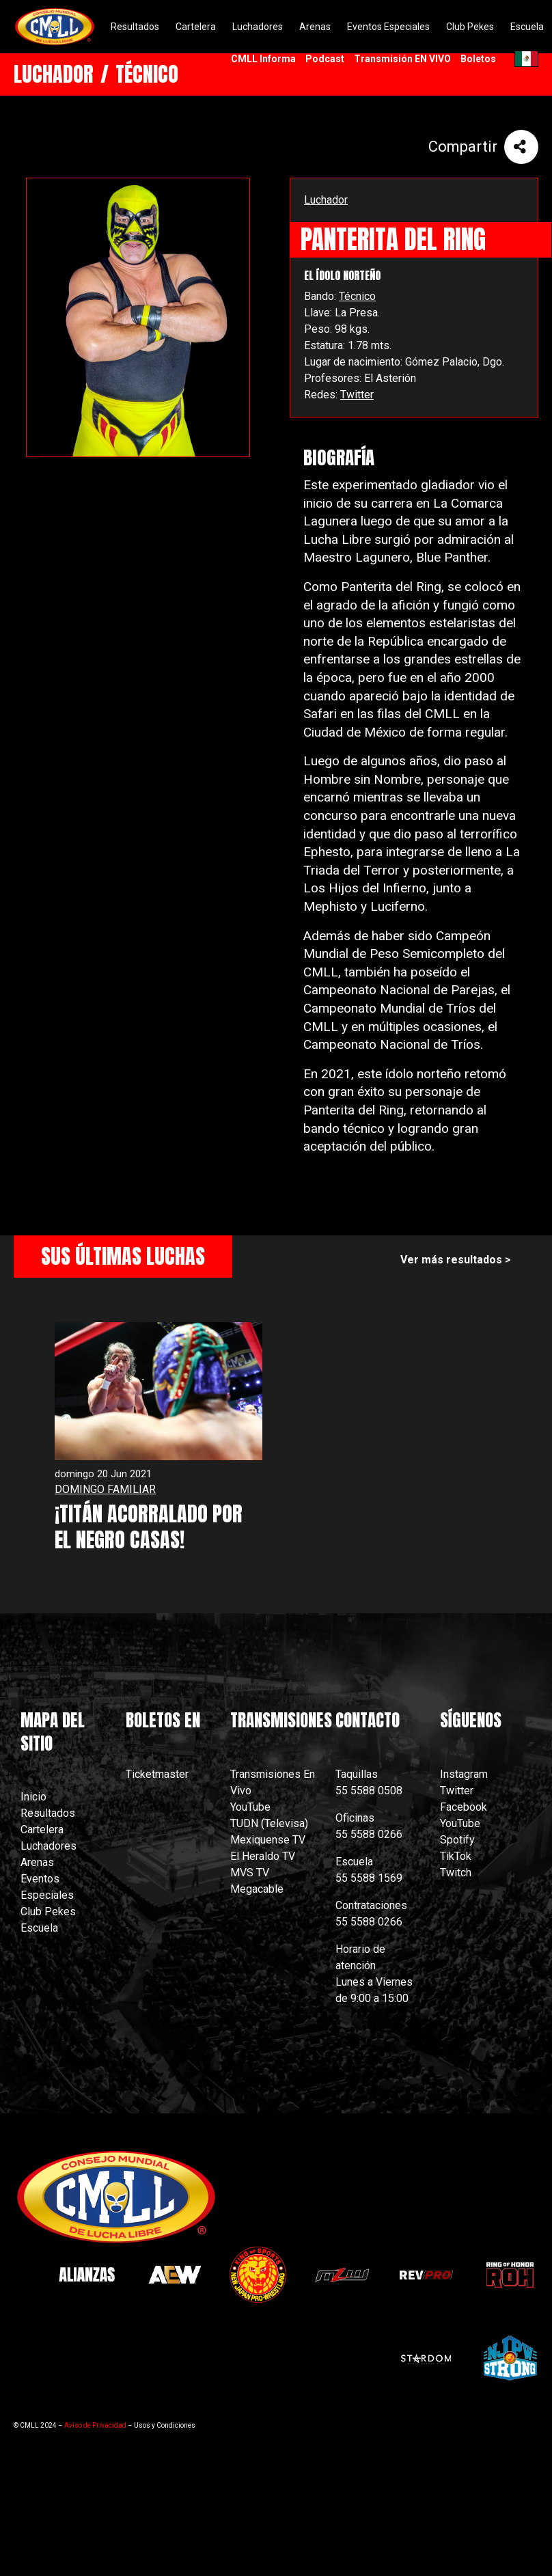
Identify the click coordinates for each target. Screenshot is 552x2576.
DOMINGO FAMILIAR (105, 1489)
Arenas (37, 1862)
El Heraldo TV (264, 1856)
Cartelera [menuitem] (196, 26)
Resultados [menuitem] (135, 26)
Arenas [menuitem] (315, 26)
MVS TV (249, 1872)
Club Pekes (48, 1911)
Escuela (39, 1927)
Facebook (463, 1806)
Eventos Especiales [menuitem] (388, 26)
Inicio (33, 1796)
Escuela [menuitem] (527, 26)
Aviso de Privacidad (95, 2425)
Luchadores (48, 1845)
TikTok (455, 1856)
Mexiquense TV (267, 1839)
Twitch (455, 1872)
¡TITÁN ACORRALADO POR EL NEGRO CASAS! (149, 1526)
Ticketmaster (157, 1774)
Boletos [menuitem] (478, 58)
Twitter (357, 394)
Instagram (464, 1774)
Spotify (457, 1839)
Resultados (47, 1813)
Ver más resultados (451, 1259)
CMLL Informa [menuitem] (263, 58)
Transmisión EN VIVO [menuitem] (402, 58)
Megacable (257, 1888)
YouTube (250, 1806)
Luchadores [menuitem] (257, 26)
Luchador (326, 199)
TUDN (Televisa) (269, 1823)
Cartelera (42, 1829)
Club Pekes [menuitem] (470, 26)
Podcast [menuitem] (324, 58)
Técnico (357, 296)
